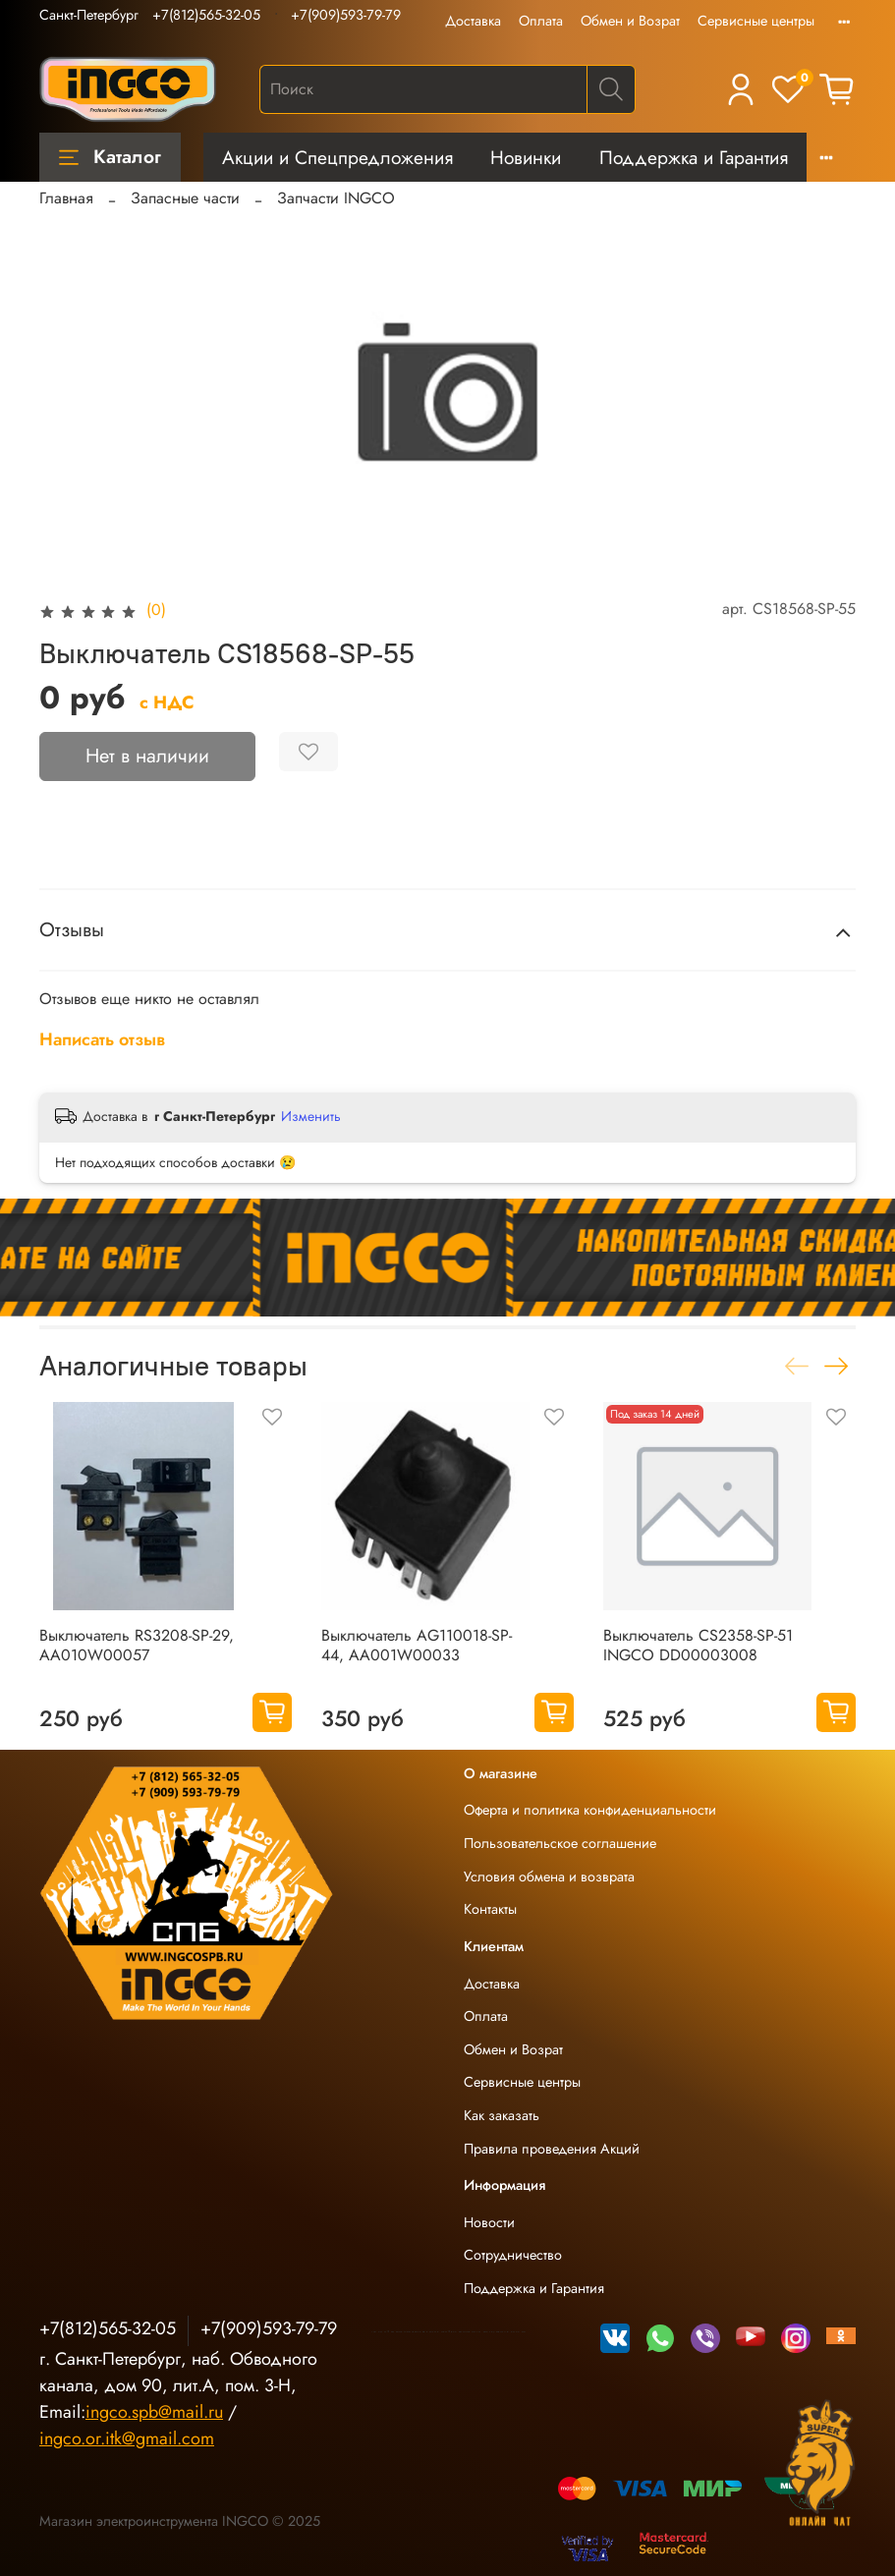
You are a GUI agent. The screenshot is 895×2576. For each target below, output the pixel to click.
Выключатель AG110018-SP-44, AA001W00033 (416, 1645)
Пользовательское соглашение (560, 1843)
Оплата (541, 20)
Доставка (473, 20)
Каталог (110, 156)
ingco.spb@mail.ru (154, 2412)
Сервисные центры (756, 20)
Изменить (311, 1116)
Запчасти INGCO (336, 198)
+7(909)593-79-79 (346, 15)
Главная (66, 198)
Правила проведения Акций (552, 2148)
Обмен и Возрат (630, 20)
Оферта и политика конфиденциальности (590, 1810)
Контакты (490, 1909)
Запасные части (185, 198)
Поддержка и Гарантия (693, 157)
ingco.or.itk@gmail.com (126, 2438)
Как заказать (501, 2115)
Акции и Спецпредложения (337, 157)
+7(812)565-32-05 (206, 15)
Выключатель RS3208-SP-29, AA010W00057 (136, 1645)
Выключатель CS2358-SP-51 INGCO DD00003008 (698, 1645)
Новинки (525, 157)
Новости (489, 2222)
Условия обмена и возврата (549, 1876)
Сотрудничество (513, 2255)
